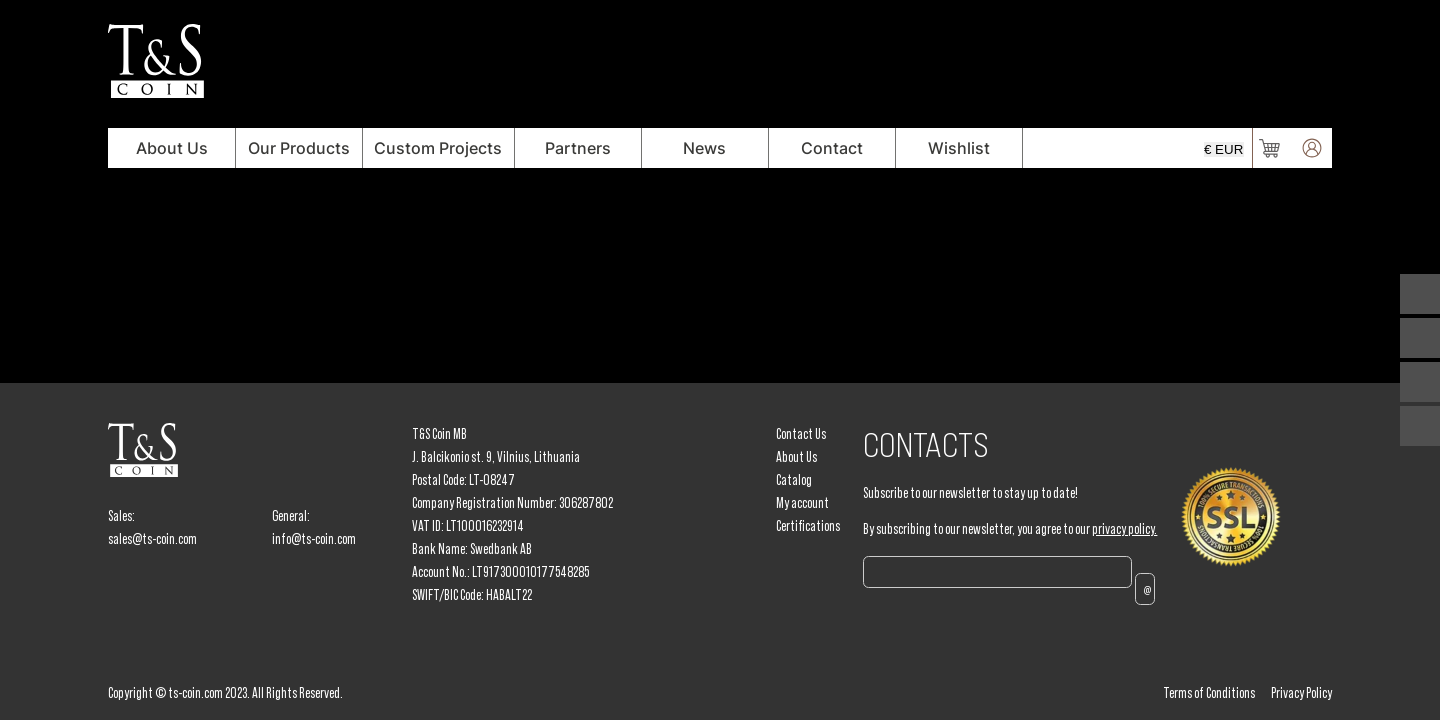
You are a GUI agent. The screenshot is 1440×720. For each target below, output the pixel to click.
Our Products (299, 148)
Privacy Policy (1301, 693)
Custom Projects (438, 148)
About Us (172, 148)
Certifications (808, 526)
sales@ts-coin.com (152, 539)
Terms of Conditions (1209, 693)
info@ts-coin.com (314, 539)
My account (802, 503)
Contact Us (801, 434)
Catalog (794, 480)
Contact (832, 148)
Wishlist (959, 148)
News (704, 148)
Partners (578, 148)
